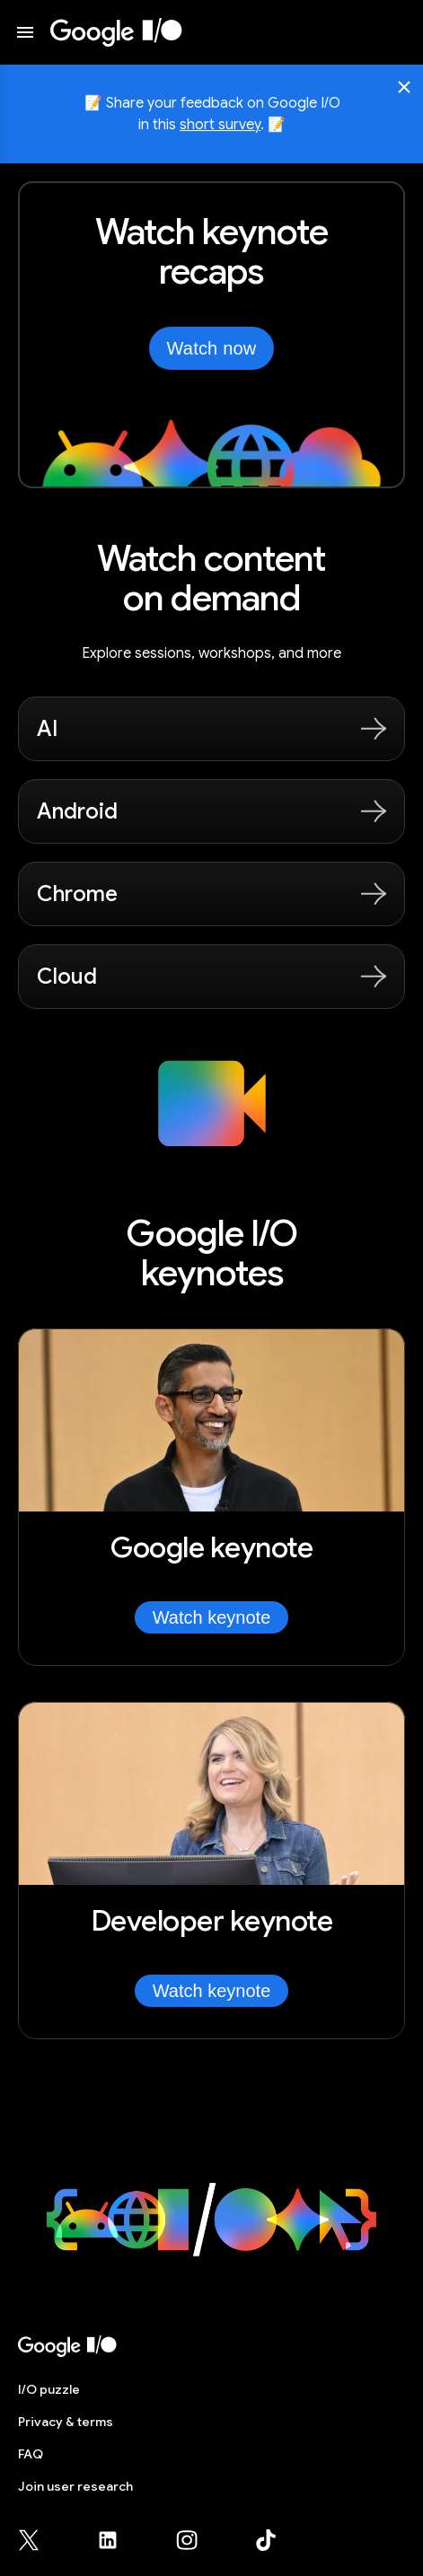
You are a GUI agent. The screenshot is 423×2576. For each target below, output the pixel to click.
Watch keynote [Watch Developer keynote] (212, 1991)
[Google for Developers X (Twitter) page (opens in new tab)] (39, 2540)
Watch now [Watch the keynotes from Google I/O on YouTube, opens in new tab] (212, 348)
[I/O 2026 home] (116, 32)
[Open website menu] (25, 32)
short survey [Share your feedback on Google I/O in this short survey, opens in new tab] (220, 125)
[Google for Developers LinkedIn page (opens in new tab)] (118, 2540)
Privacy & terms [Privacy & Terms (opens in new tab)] (65, 2422)
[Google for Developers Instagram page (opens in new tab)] (197, 2540)
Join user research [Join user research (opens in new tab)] (75, 2486)
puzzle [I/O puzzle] (49, 2389)
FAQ (30, 2454)
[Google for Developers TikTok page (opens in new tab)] (266, 2540)
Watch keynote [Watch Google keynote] (212, 1617)
